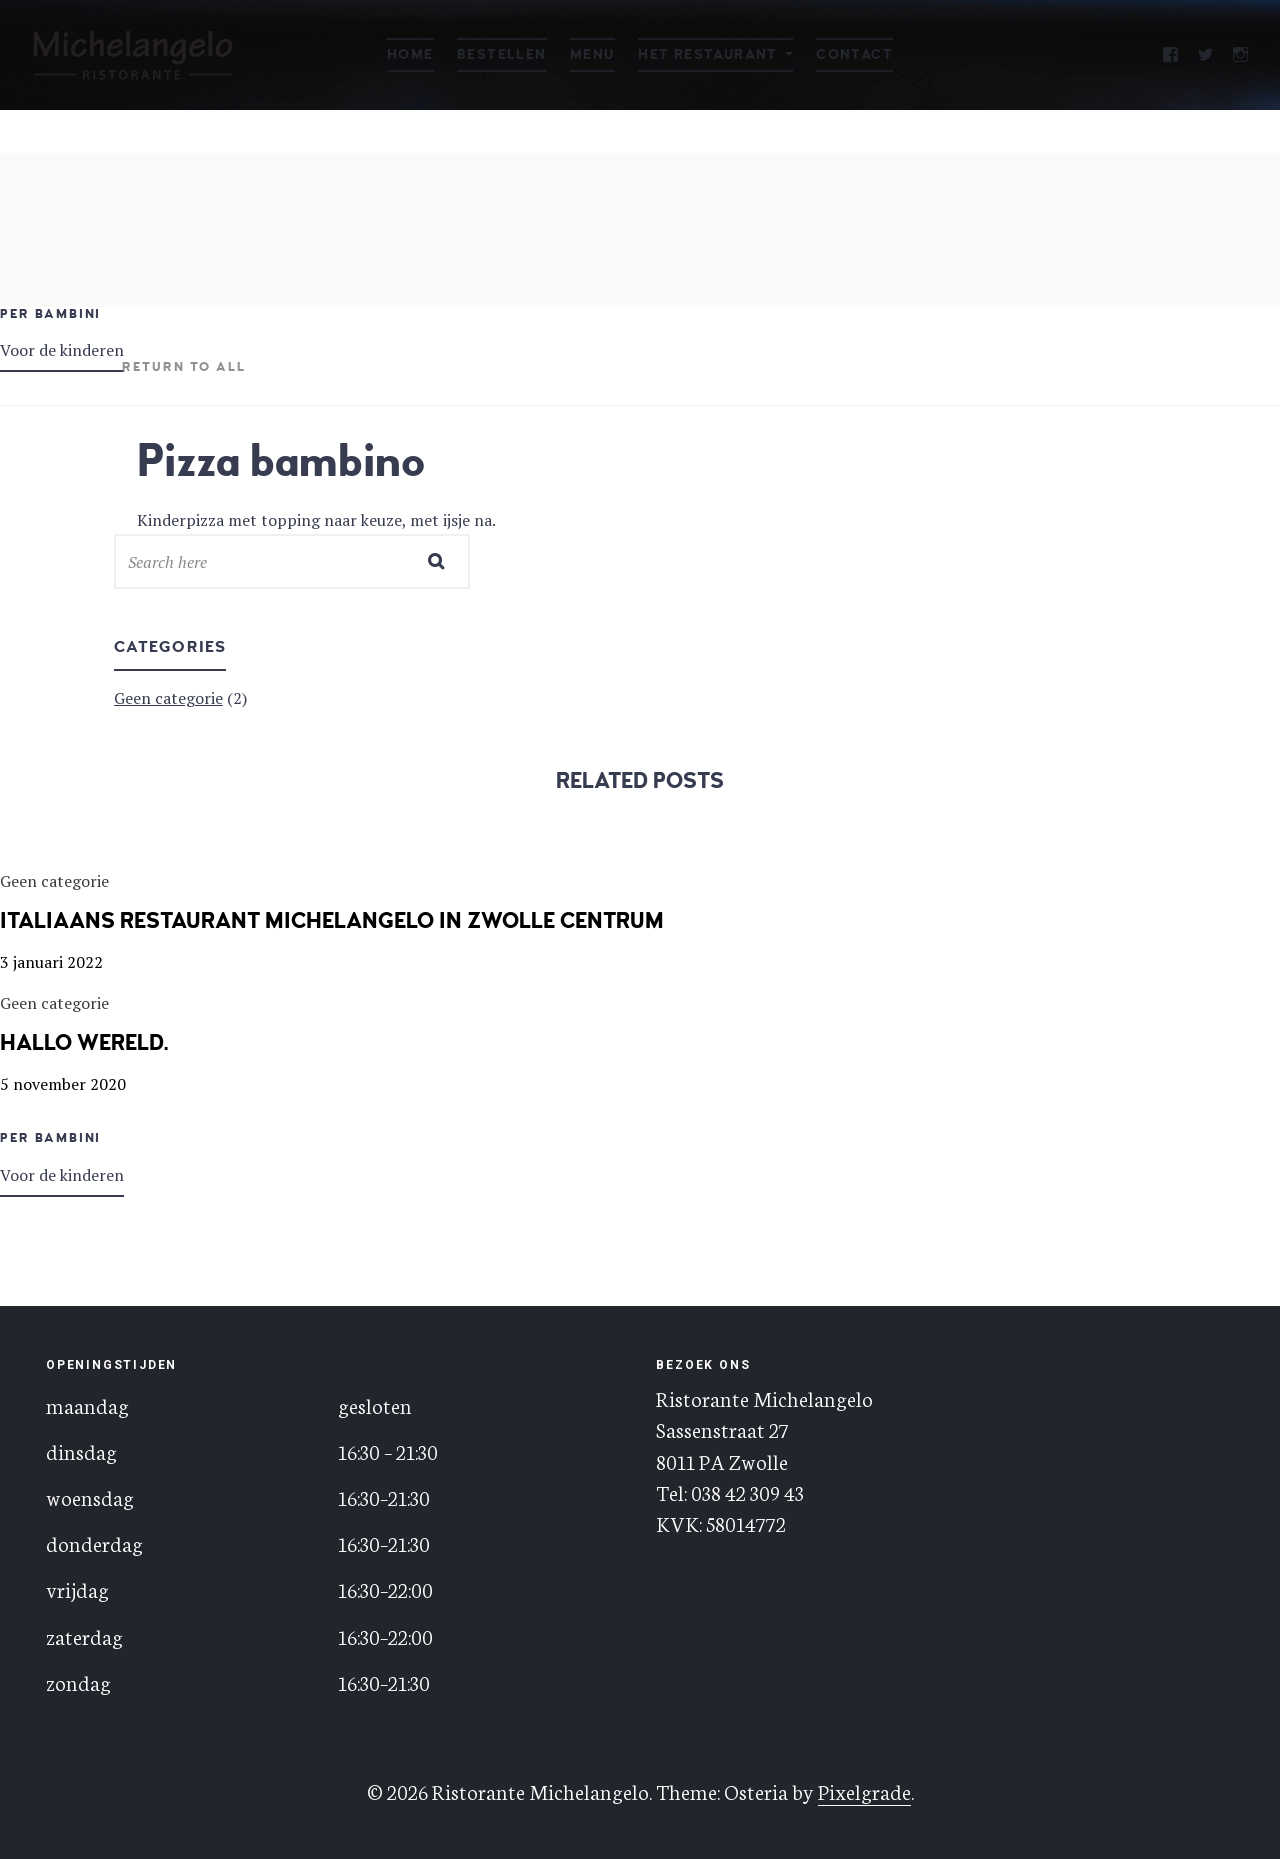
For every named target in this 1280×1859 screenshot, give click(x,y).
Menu (592, 54)
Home (410, 54)
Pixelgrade (864, 1790)
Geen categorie (168, 698)
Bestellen (502, 54)
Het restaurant (708, 54)
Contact (854, 54)
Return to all (184, 367)
